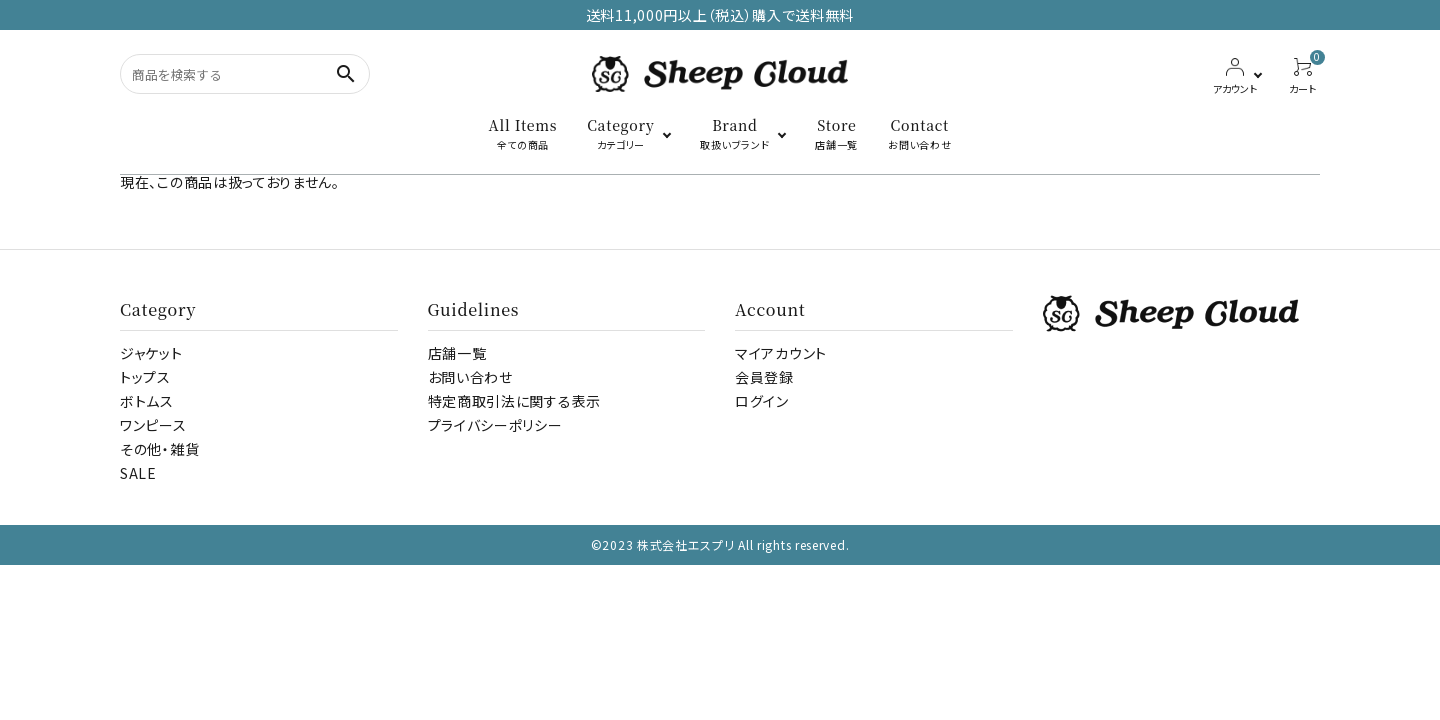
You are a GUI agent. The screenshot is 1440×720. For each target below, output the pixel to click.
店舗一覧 (457, 353)
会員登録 (764, 377)
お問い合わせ (470, 377)
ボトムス (147, 401)
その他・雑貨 (159, 449)
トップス (145, 377)
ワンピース (153, 425)
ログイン (762, 401)
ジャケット (151, 353)
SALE (138, 473)
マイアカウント (781, 353)
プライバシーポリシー (495, 425)
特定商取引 (514, 401)
